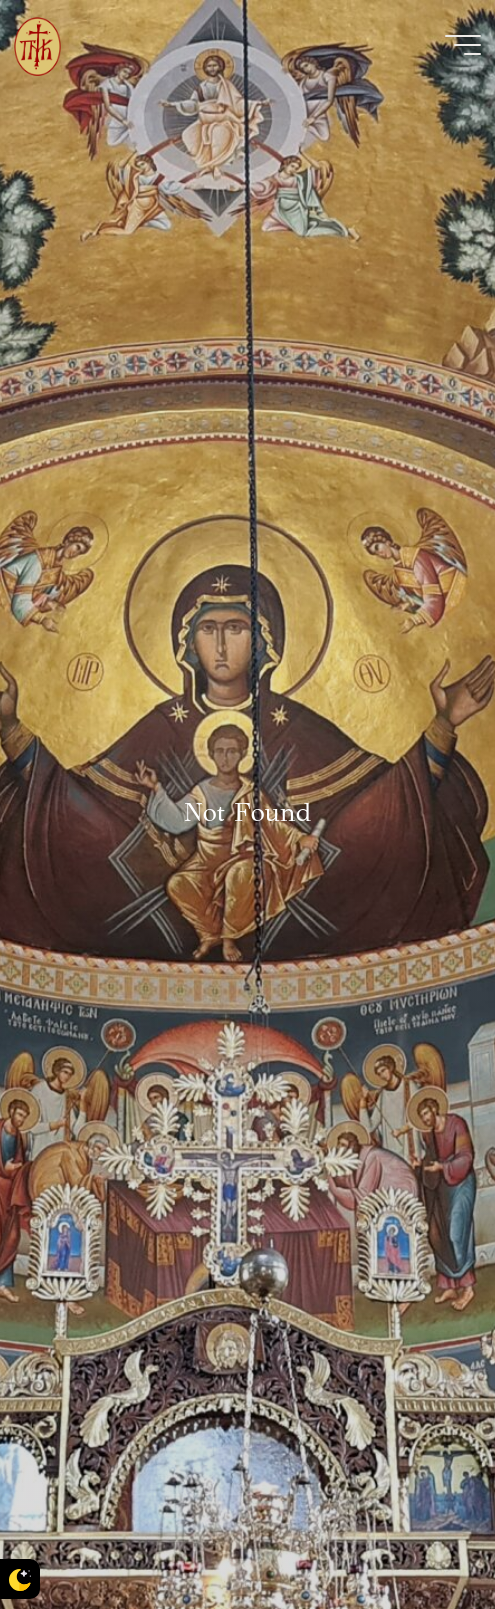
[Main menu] (463, 45)
